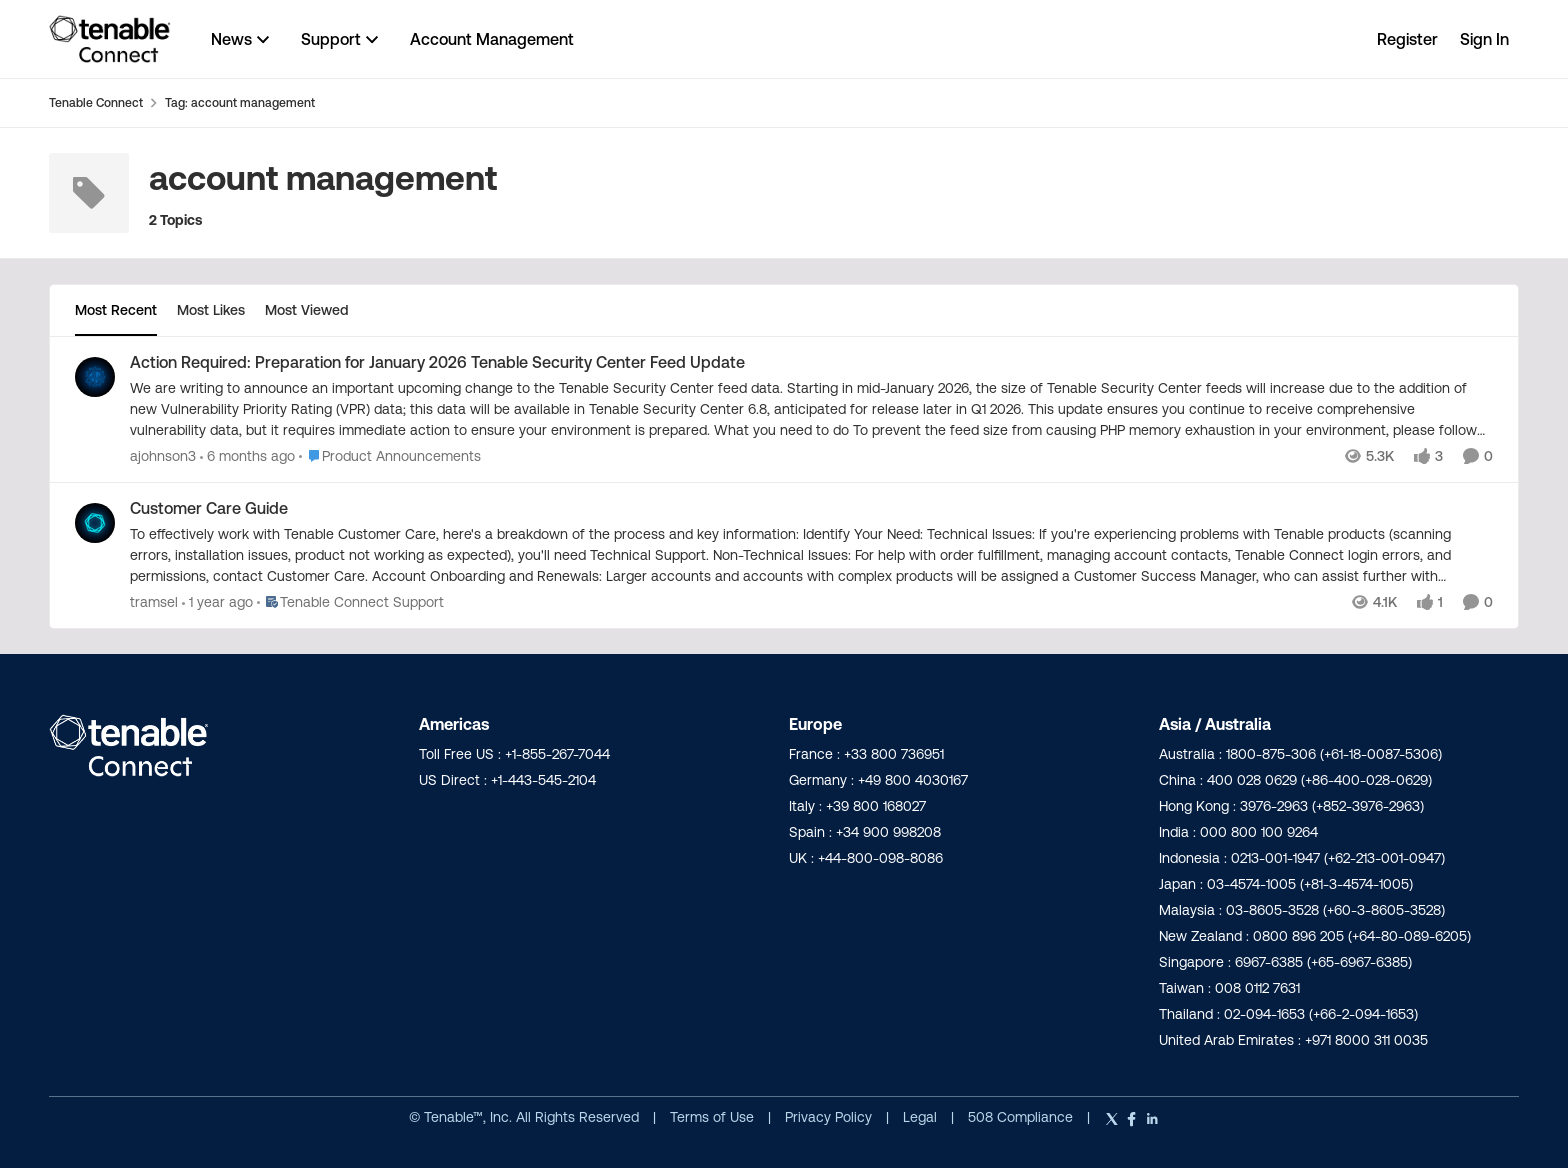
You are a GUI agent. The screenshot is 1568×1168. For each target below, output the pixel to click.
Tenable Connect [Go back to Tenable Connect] (96, 102)
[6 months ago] (247, 456)
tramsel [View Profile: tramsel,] (154, 602)
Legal (922, 1117)
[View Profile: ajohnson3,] (95, 377)
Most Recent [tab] (116, 310)
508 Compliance (1022, 1117)
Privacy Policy (830, 1117)
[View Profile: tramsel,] (95, 523)
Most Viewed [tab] (306, 310)
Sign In (1484, 39)
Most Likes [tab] (211, 310)
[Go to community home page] (110, 39)
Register (1407, 39)
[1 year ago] (217, 602)
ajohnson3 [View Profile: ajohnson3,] (163, 456)
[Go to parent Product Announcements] (390, 456)
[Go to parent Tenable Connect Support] (350, 602)
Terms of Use (712, 1117)
